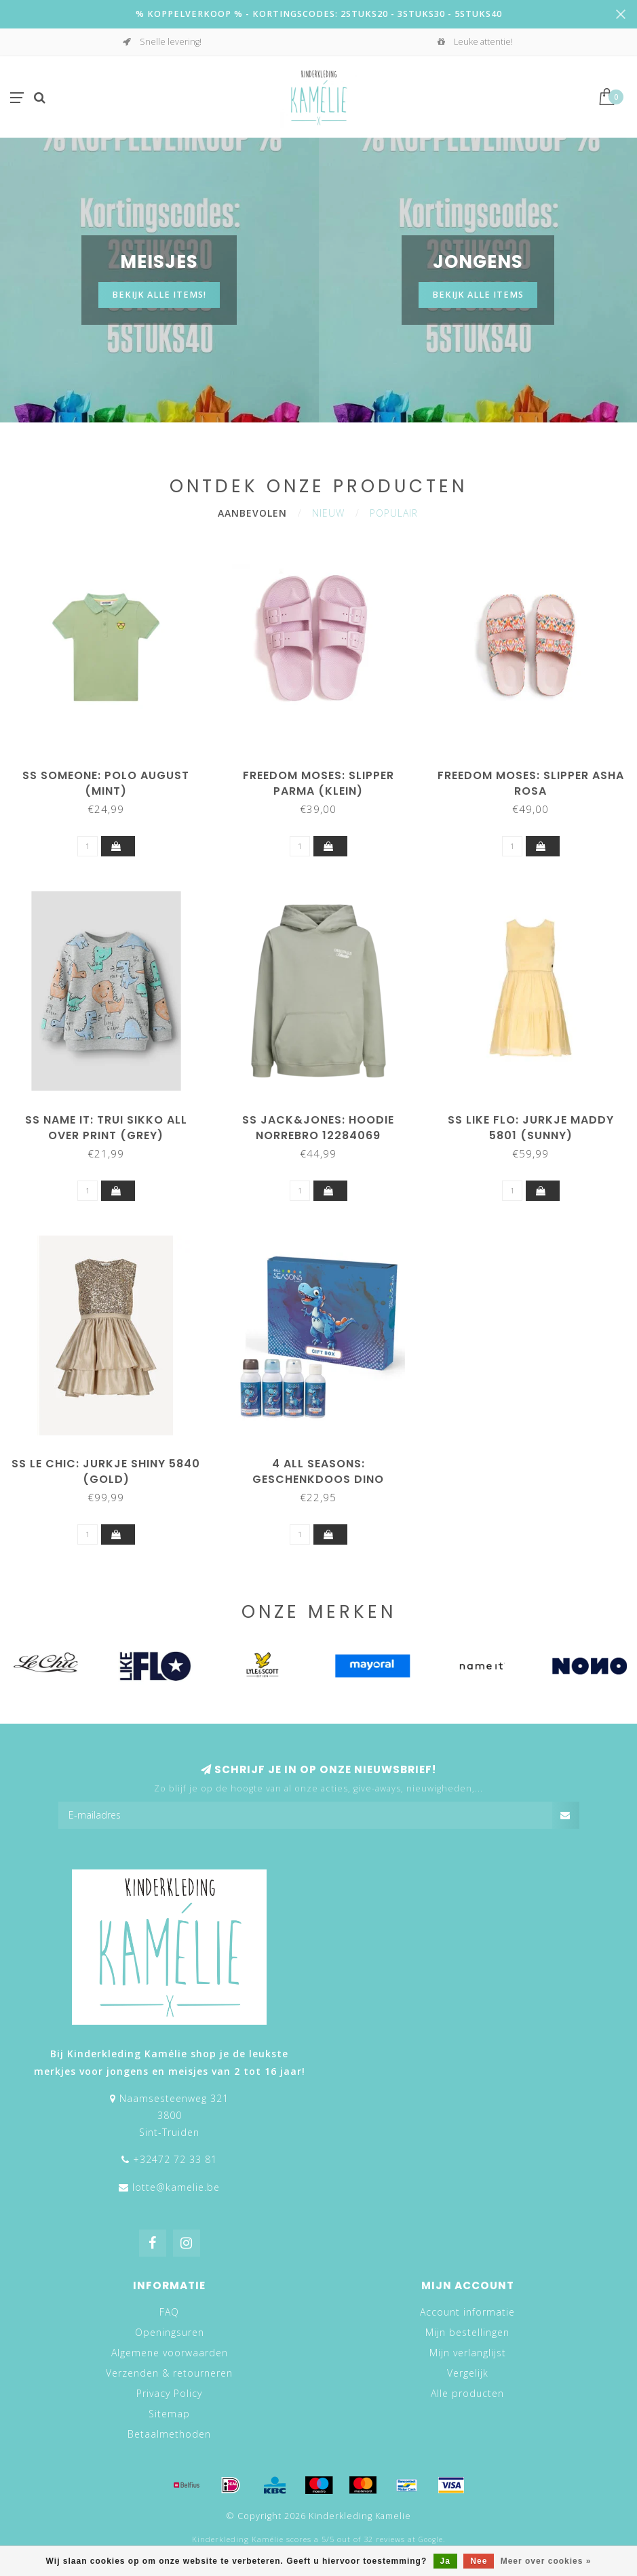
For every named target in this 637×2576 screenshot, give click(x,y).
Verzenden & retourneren (169, 2372)
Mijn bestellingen (467, 2332)
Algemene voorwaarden (169, 2352)
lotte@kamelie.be (176, 2187)
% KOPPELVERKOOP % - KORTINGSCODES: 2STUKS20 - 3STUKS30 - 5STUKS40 (319, 14)
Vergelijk (467, 2372)
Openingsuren (169, 2332)
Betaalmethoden (169, 2434)
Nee (478, 2561)
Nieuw (328, 513)
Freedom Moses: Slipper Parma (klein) (318, 783)
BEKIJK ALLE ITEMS (478, 294)
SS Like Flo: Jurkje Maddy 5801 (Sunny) (531, 1127)
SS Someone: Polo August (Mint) (105, 783)
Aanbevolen (252, 513)
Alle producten (467, 2393)
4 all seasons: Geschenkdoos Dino (318, 1471)
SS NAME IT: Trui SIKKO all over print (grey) (106, 1127)
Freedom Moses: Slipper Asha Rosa (531, 783)
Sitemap (169, 2413)
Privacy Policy (169, 2393)
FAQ (169, 2311)
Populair (394, 513)
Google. (432, 2539)
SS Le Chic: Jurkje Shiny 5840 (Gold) (106, 1471)
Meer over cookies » (546, 2561)
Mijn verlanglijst (467, 2352)
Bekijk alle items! (159, 294)
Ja (445, 2561)
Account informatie (467, 2311)
